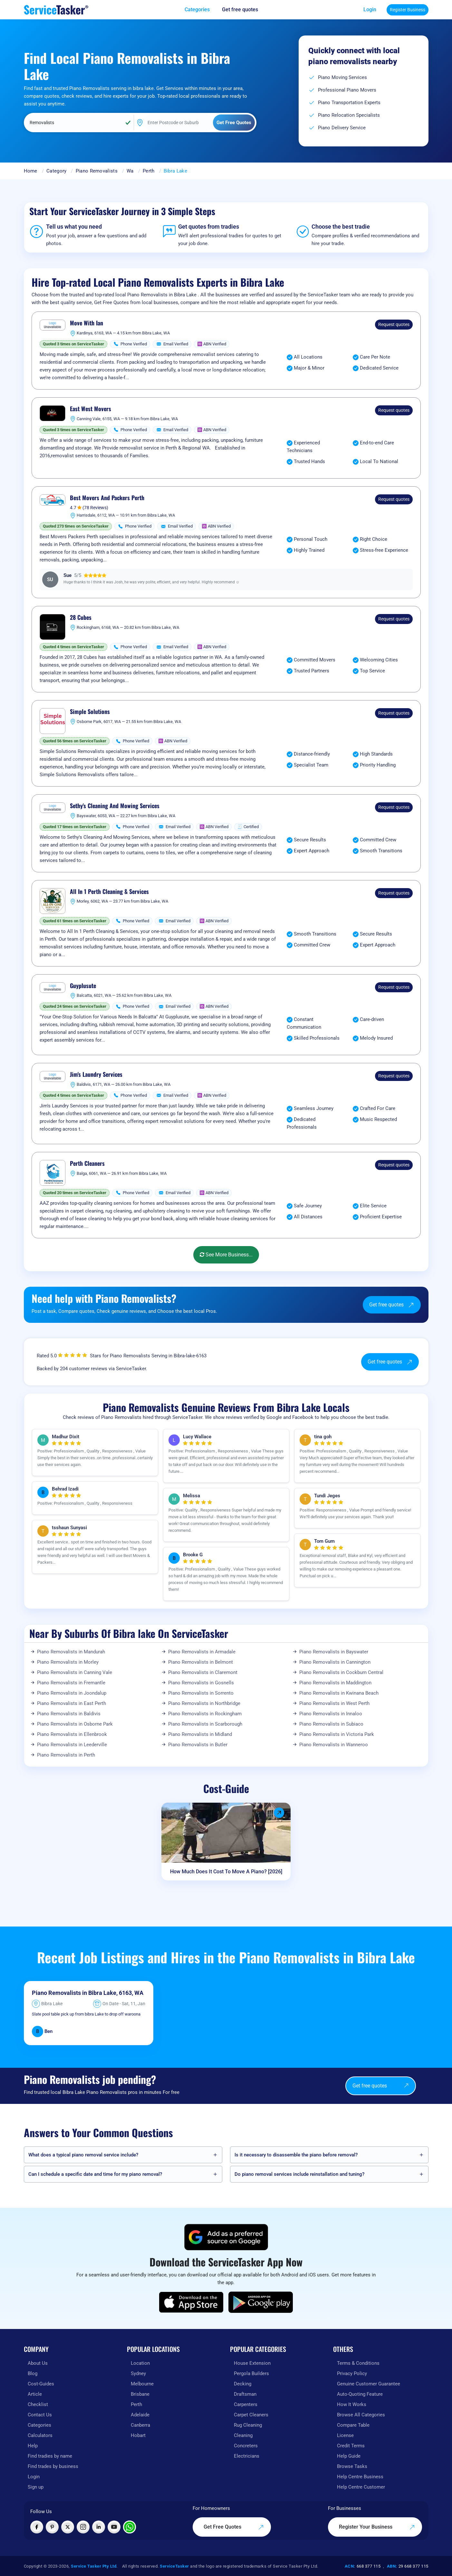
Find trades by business (53, 2466)
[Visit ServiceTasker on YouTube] (114, 2527)
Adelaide (140, 2415)
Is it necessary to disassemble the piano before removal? (296, 2155)
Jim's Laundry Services (96, 1074)
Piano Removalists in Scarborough (205, 1724)
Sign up (35, 2487)
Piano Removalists (97, 171)
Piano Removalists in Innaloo (330, 1714)
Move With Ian (86, 323)
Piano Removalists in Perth (66, 1755)
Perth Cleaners (87, 1163)
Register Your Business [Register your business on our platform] (377, 2527)
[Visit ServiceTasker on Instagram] (83, 2527)
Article (35, 2394)
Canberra (140, 2425)
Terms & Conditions (358, 2363)
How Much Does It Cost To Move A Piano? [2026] (226, 1871)
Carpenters (245, 2404)
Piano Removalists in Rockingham (205, 1714)
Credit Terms (351, 2446)
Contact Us (40, 2415)
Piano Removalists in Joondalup (71, 1693)
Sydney (138, 2373)
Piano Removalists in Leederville (72, 1745)
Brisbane (140, 2394)
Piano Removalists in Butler (197, 1745)
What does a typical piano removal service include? (83, 2155)
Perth (149, 171)
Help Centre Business (360, 2477)
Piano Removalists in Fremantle (71, 1683)
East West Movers (90, 408)
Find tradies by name (50, 2456)
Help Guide (349, 2456)
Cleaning (243, 2435)
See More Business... (226, 1255)
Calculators (40, 2435)
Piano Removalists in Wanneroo (333, 1745)
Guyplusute (83, 985)
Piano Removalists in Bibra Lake (74, 1992)
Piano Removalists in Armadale (202, 1652)
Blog (32, 2373)
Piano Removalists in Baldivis (69, 1714)
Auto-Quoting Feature (360, 2394)
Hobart (138, 2435)
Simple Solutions (90, 711)
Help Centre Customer (361, 2487)
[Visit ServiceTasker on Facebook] (36, 2527)
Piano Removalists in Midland (200, 1734)
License (345, 2435)
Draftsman (245, 2394)
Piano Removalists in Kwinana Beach (339, 1693)
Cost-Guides (41, 2384)
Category (56, 171)
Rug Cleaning (248, 2425)
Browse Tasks (352, 2466)
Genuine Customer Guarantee (368, 2384)
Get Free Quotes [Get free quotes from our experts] (234, 2527)
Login (369, 9)
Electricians (246, 2456)
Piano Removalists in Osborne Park (75, 1724)
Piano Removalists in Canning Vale (74, 1672)
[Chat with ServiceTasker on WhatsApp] (129, 2527)
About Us (38, 2363)
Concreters (246, 2446)
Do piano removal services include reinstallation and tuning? (299, 2174)
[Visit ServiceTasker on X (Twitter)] (67, 2527)
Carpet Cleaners (251, 2415)
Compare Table (353, 2425)
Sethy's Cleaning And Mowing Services (114, 805)
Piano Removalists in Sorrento (201, 1693)
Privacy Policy (352, 2373)
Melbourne (142, 2384)
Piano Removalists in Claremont (202, 1672)
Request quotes (393, 324)
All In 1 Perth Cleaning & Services (109, 891)
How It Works (351, 2404)
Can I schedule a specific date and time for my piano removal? (95, 2174)
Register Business (407, 9)
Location (140, 2363)
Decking (242, 2384)
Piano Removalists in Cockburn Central (341, 1672)
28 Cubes (80, 617)
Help (33, 2446)
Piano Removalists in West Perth (334, 1703)
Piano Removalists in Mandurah (71, 1652)
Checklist (38, 2404)
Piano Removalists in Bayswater (333, 1652)
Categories (39, 2425)
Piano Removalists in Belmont (200, 1662)
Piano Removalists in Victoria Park (336, 1734)
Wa (130, 171)
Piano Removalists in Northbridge (204, 1703)
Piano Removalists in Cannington (334, 1662)
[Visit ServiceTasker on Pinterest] (52, 2527)
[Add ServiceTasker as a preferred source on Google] (226, 2237)
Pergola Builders (251, 2373)
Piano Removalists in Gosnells (201, 1683)
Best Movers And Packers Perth (107, 497)
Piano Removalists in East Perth (71, 1703)
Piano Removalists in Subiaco (331, 1724)
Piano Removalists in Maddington (335, 1683)
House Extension (252, 2363)
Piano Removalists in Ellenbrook (72, 1734)
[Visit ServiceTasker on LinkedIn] (98, 2527)
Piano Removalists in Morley (68, 1662)
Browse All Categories (361, 2415)
